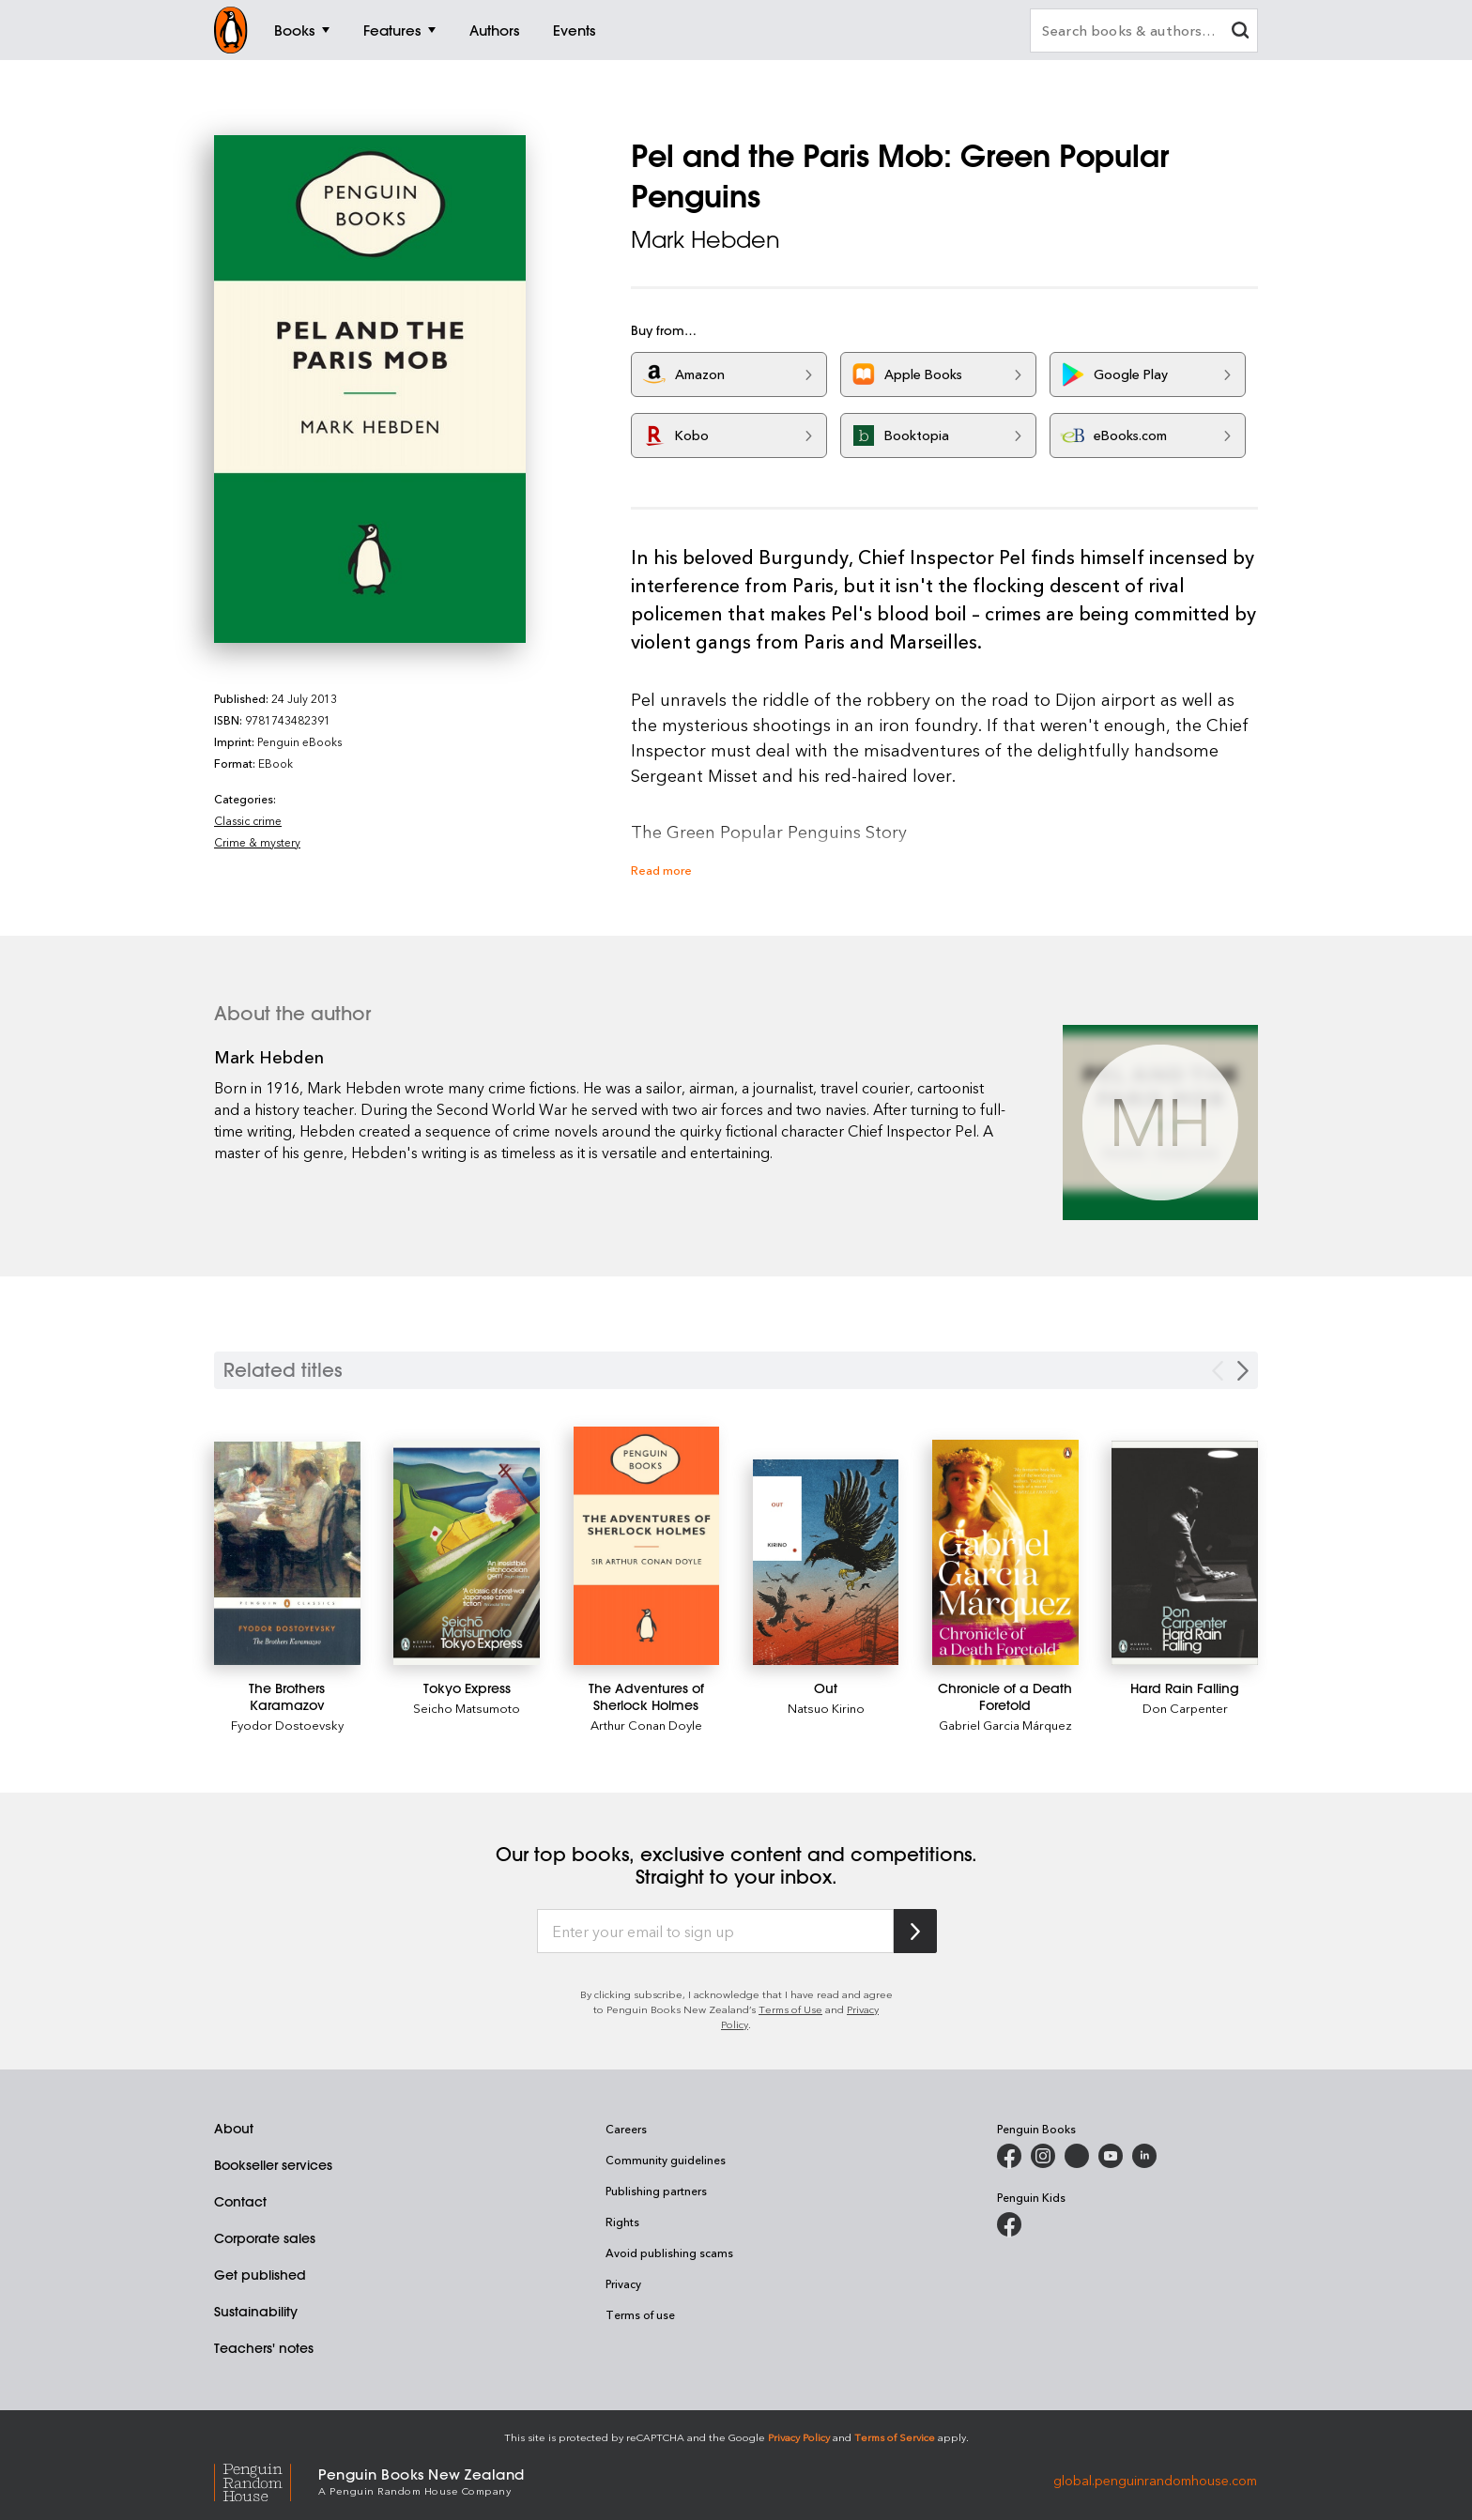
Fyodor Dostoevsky (287, 1724)
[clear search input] (1240, 32)
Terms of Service (894, 2437)
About (233, 2128)
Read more (661, 869)
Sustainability (256, 2311)
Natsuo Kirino (826, 1708)
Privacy (623, 2283)
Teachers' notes (264, 2348)
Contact (240, 2201)
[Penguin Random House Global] (266, 2480)
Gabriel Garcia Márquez (1005, 1724)
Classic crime (248, 820)
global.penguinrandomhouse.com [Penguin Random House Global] (1155, 2480)
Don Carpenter (1185, 1708)
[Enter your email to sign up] (715, 1931)
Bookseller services (273, 2165)
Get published (260, 2275)
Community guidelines (666, 2159)
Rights (622, 2221)
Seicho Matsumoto (466, 1708)
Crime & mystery (257, 841)
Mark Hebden (705, 239)
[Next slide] (1243, 1371)
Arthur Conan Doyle (646, 1724)
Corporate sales (264, 2238)
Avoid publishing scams (669, 2252)
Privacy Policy (799, 2437)
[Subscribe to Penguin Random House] (915, 1931)
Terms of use (640, 2314)
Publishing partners (656, 2190)
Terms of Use (790, 2009)
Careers (626, 2128)
